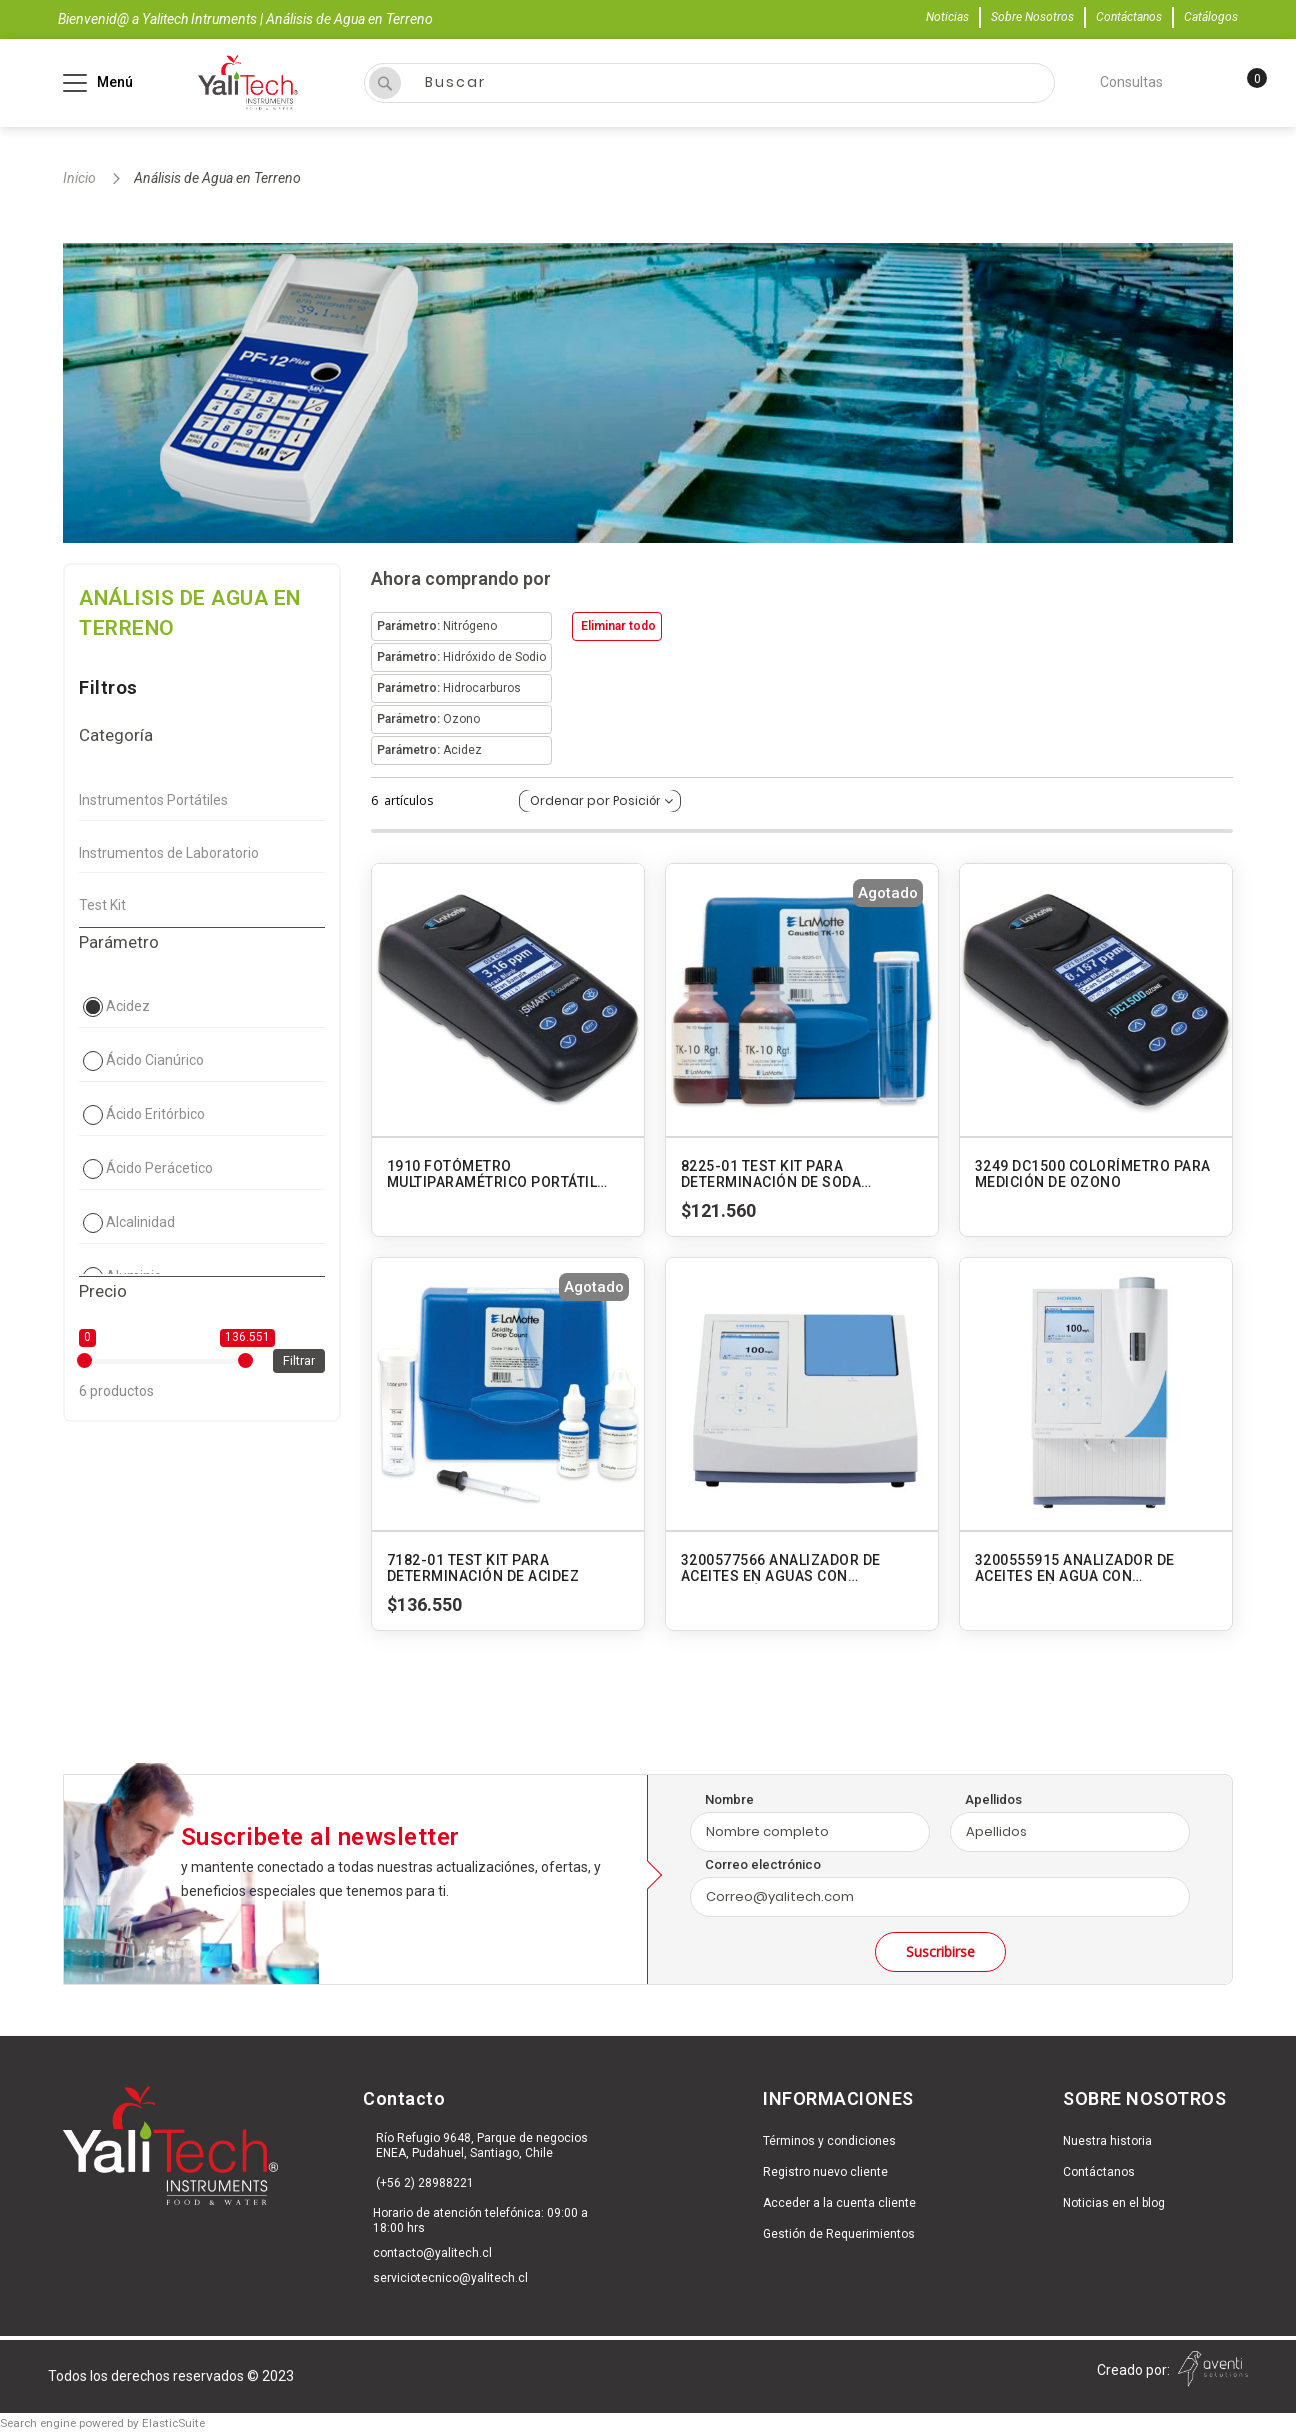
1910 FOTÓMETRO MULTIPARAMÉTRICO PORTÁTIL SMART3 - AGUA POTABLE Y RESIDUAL (492, 1174)
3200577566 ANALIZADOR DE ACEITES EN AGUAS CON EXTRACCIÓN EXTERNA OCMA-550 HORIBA (799, 1568)
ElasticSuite (173, 2423)
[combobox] (709, 83)
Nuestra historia (1107, 2141)
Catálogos (1211, 17)
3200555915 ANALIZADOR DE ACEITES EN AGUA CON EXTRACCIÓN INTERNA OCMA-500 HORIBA (1091, 1568)
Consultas (1131, 82)
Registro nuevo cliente (825, 2172)
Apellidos (993, 1799)
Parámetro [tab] (119, 942)
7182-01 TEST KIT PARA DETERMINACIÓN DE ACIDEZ (483, 1568)
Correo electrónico (763, 1864)
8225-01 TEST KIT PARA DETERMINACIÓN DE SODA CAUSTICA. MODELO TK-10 (771, 1174)
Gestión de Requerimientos (839, 2234)
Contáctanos (1129, 17)
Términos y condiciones (829, 2141)
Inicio (81, 178)
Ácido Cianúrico (155, 1060)
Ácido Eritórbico (155, 1114)
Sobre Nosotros (1032, 17)
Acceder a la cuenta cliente (839, 2203)
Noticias (947, 17)
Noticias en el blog (1114, 2203)
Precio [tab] (103, 1291)
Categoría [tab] (116, 735)
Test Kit (102, 905)
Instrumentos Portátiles (153, 800)
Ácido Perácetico (159, 1168)
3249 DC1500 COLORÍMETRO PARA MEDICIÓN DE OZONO (1093, 1174)
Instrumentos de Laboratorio (169, 853)
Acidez (128, 1006)
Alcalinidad (140, 1222)
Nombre (729, 1799)
